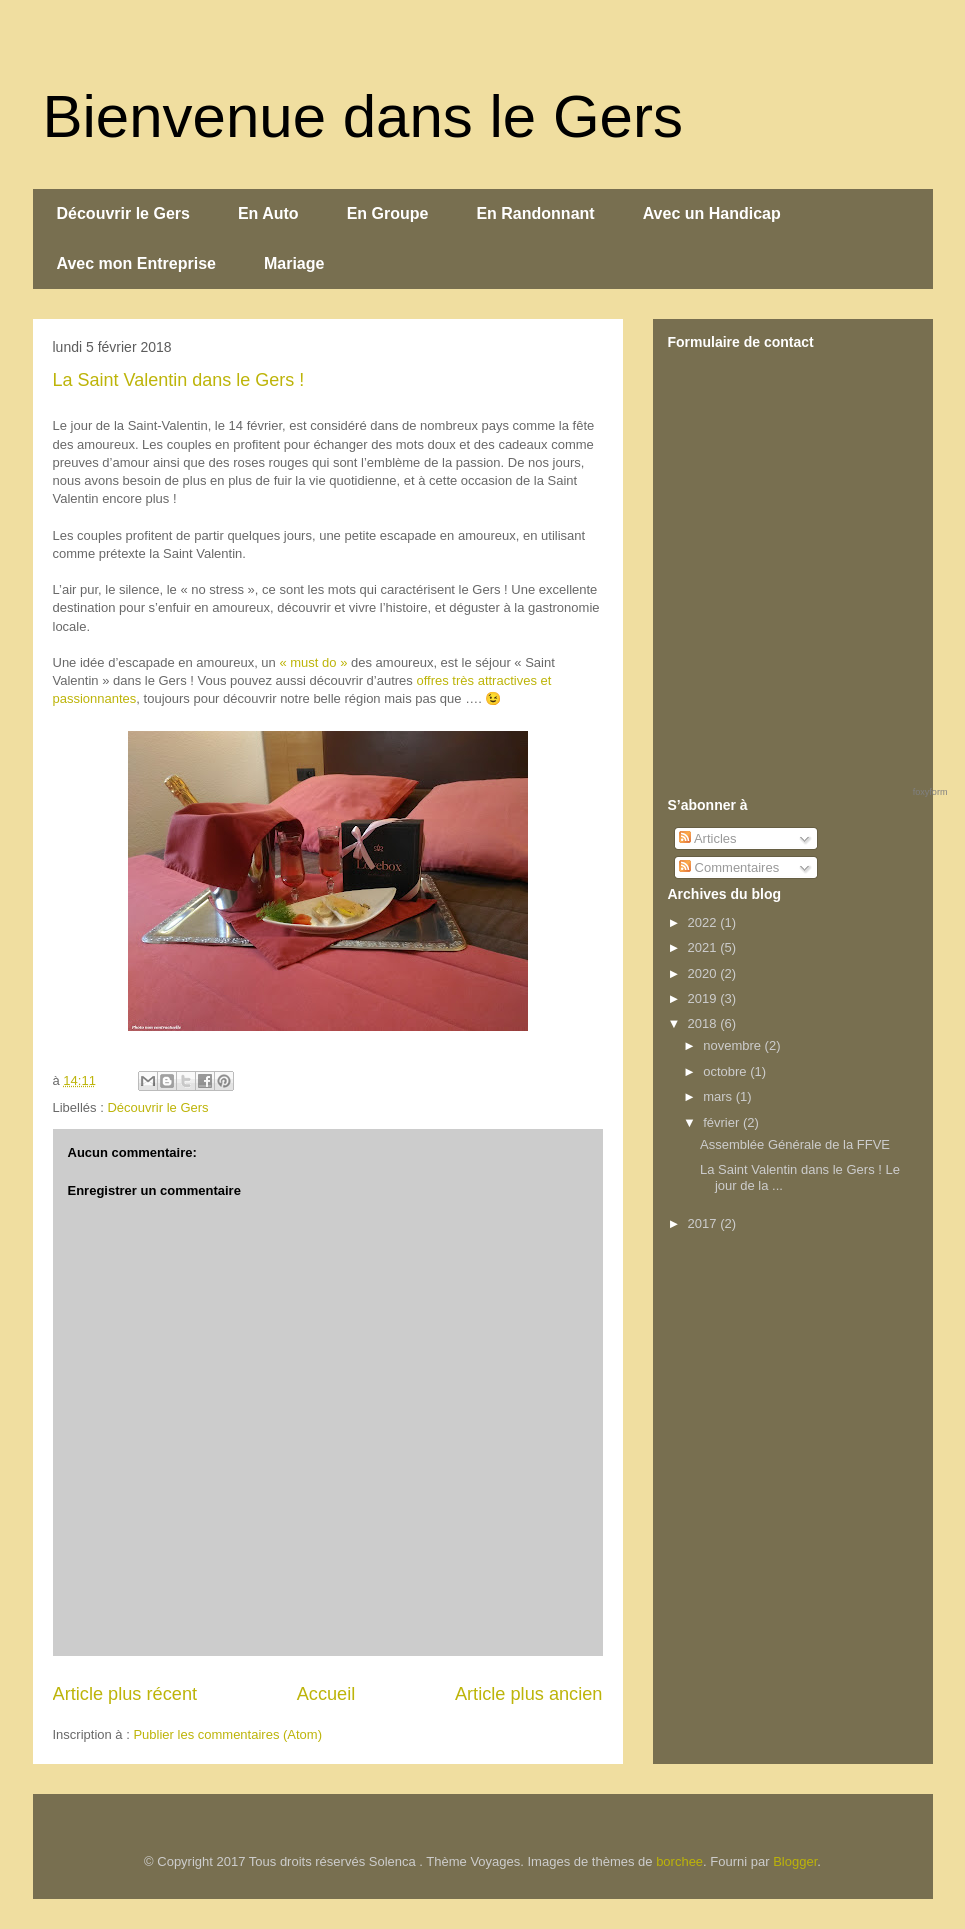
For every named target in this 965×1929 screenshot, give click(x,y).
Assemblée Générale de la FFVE (795, 1144)
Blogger (795, 1861)
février (723, 1122)
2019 (704, 998)
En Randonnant (535, 213)
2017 (704, 1223)
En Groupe (388, 213)
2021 (704, 947)
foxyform (930, 792)
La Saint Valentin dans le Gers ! (179, 380)
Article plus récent (125, 1694)
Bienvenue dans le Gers (363, 116)
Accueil (326, 1694)
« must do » (313, 662)
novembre (733, 1045)
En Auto (268, 213)
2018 (704, 1023)
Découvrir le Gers (123, 213)
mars (719, 1096)
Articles (708, 838)
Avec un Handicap (712, 213)
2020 (704, 973)
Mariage (294, 263)
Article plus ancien (529, 1694)
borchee (679, 1861)
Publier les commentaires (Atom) (227, 1734)
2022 (704, 922)
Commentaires (729, 867)
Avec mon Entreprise (136, 263)
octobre (726, 1071)
